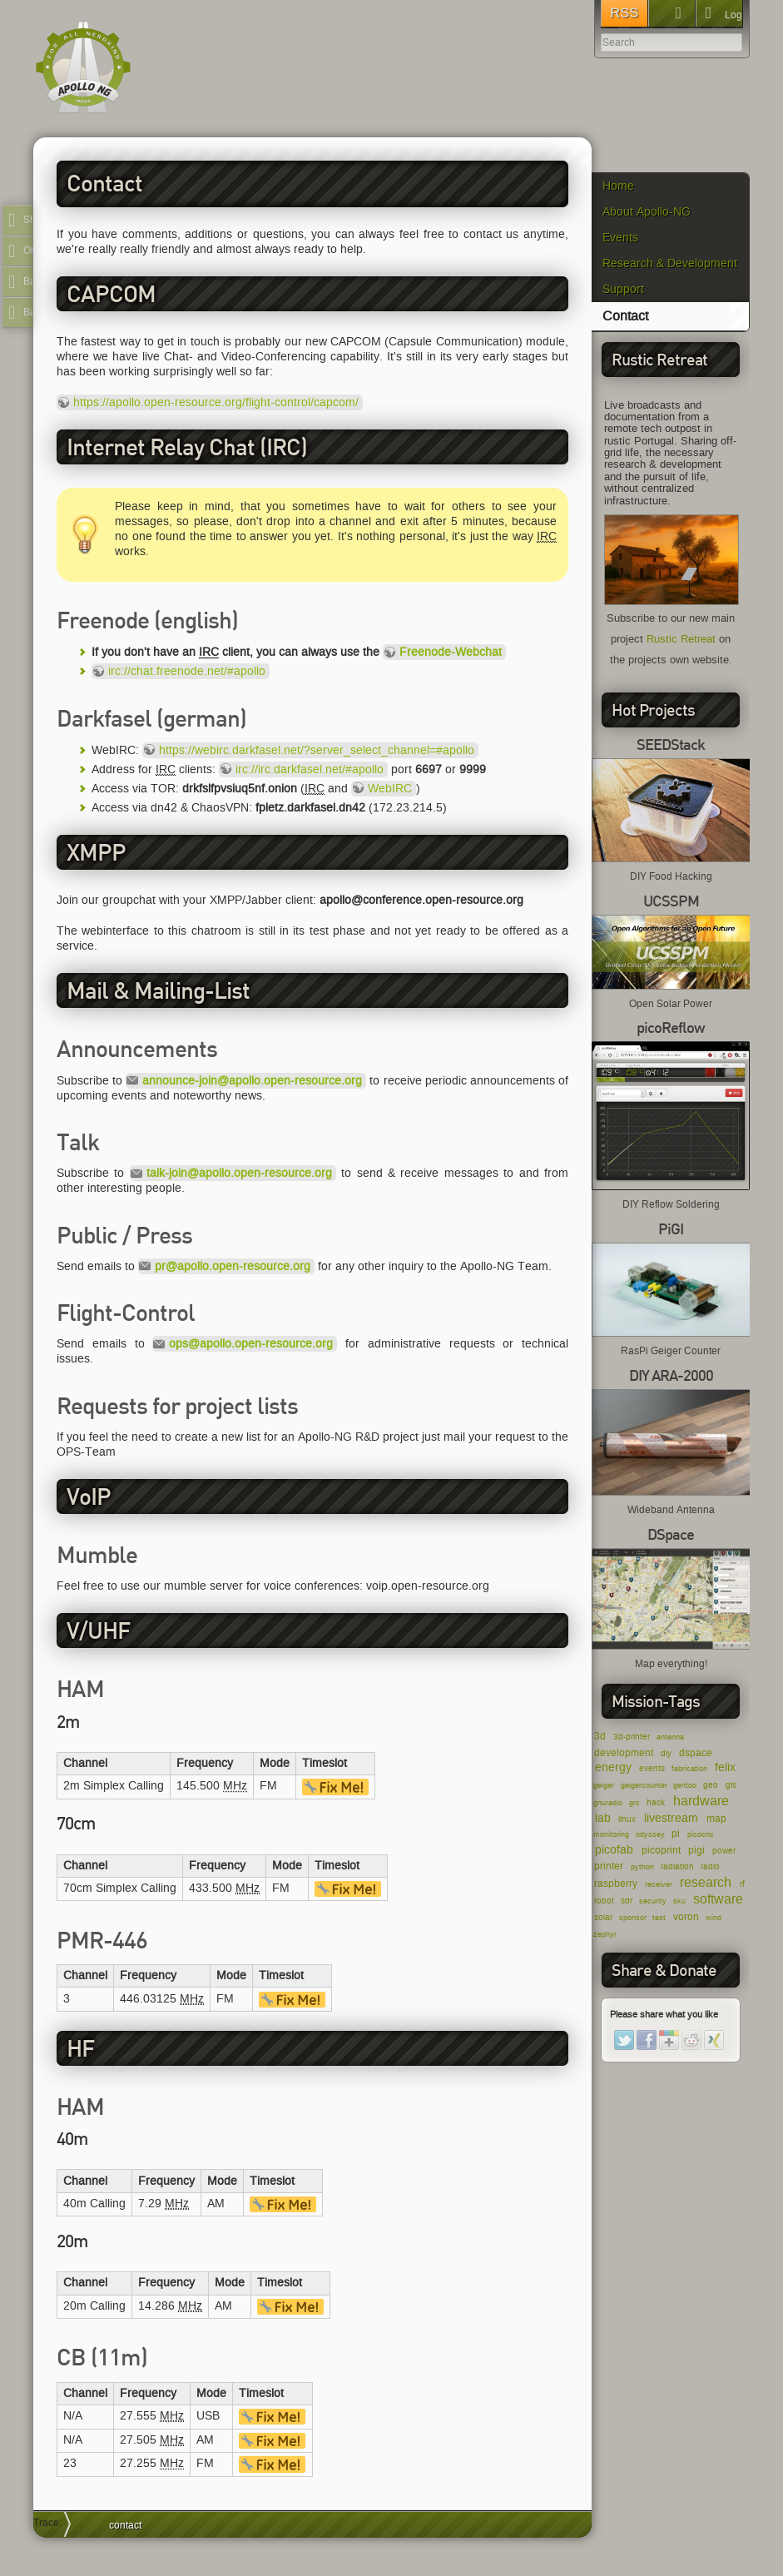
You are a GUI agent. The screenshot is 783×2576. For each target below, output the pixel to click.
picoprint (661, 1849)
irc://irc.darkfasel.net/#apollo (309, 769)
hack (656, 1802)
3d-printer (631, 1736)
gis (731, 1785)
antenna (670, 1737)
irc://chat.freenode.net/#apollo (186, 671)
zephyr (605, 1934)
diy (666, 1753)
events (652, 1768)
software (718, 1899)
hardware (701, 1800)
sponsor (633, 1917)
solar (603, 1917)
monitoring (611, 1834)
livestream (671, 1818)
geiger (603, 1785)
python (642, 1867)
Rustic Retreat (681, 639)
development (623, 1752)
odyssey (650, 1834)
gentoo (684, 1785)
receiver (658, 1884)
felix (725, 1767)
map (716, 1818)
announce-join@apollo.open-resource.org (252, 1080)
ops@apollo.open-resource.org (251, 1343)
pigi (696, 1849)
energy (613, 1767)
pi (675, 1833)
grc (634, 1802)
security (653, 1901)
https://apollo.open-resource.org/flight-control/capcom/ (216, 402)
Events (620, 237)
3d (600, 1735)
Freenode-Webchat (450, 652)
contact (125, 2524)
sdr (626, 1900)
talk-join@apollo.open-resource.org (239, 1173)
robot (604, 1900)
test (659, 1917)
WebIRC (390, 788)
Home (618, 186)
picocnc (700, 1834)
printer (608, 1865)
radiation (677, 1866)
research (705, 1882)
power (724, 1850)
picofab (614, 1849)
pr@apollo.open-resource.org (232, 1266)
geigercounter (644, 1785)
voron (686, 1916)
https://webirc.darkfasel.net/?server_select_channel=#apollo (316, 750)
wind (713, 1917)
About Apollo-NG (646, 211)
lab (603, 1818)
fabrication (689, 1768)
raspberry (615, 1883)
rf (742, 1884)
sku (679, 1901)
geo (710, 1785)
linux (627, 1819)
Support (623, 289)
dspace (695, 1752)
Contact (625, 316)
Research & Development (669, 263)
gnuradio (607, 1802)
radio (710, 1866)
